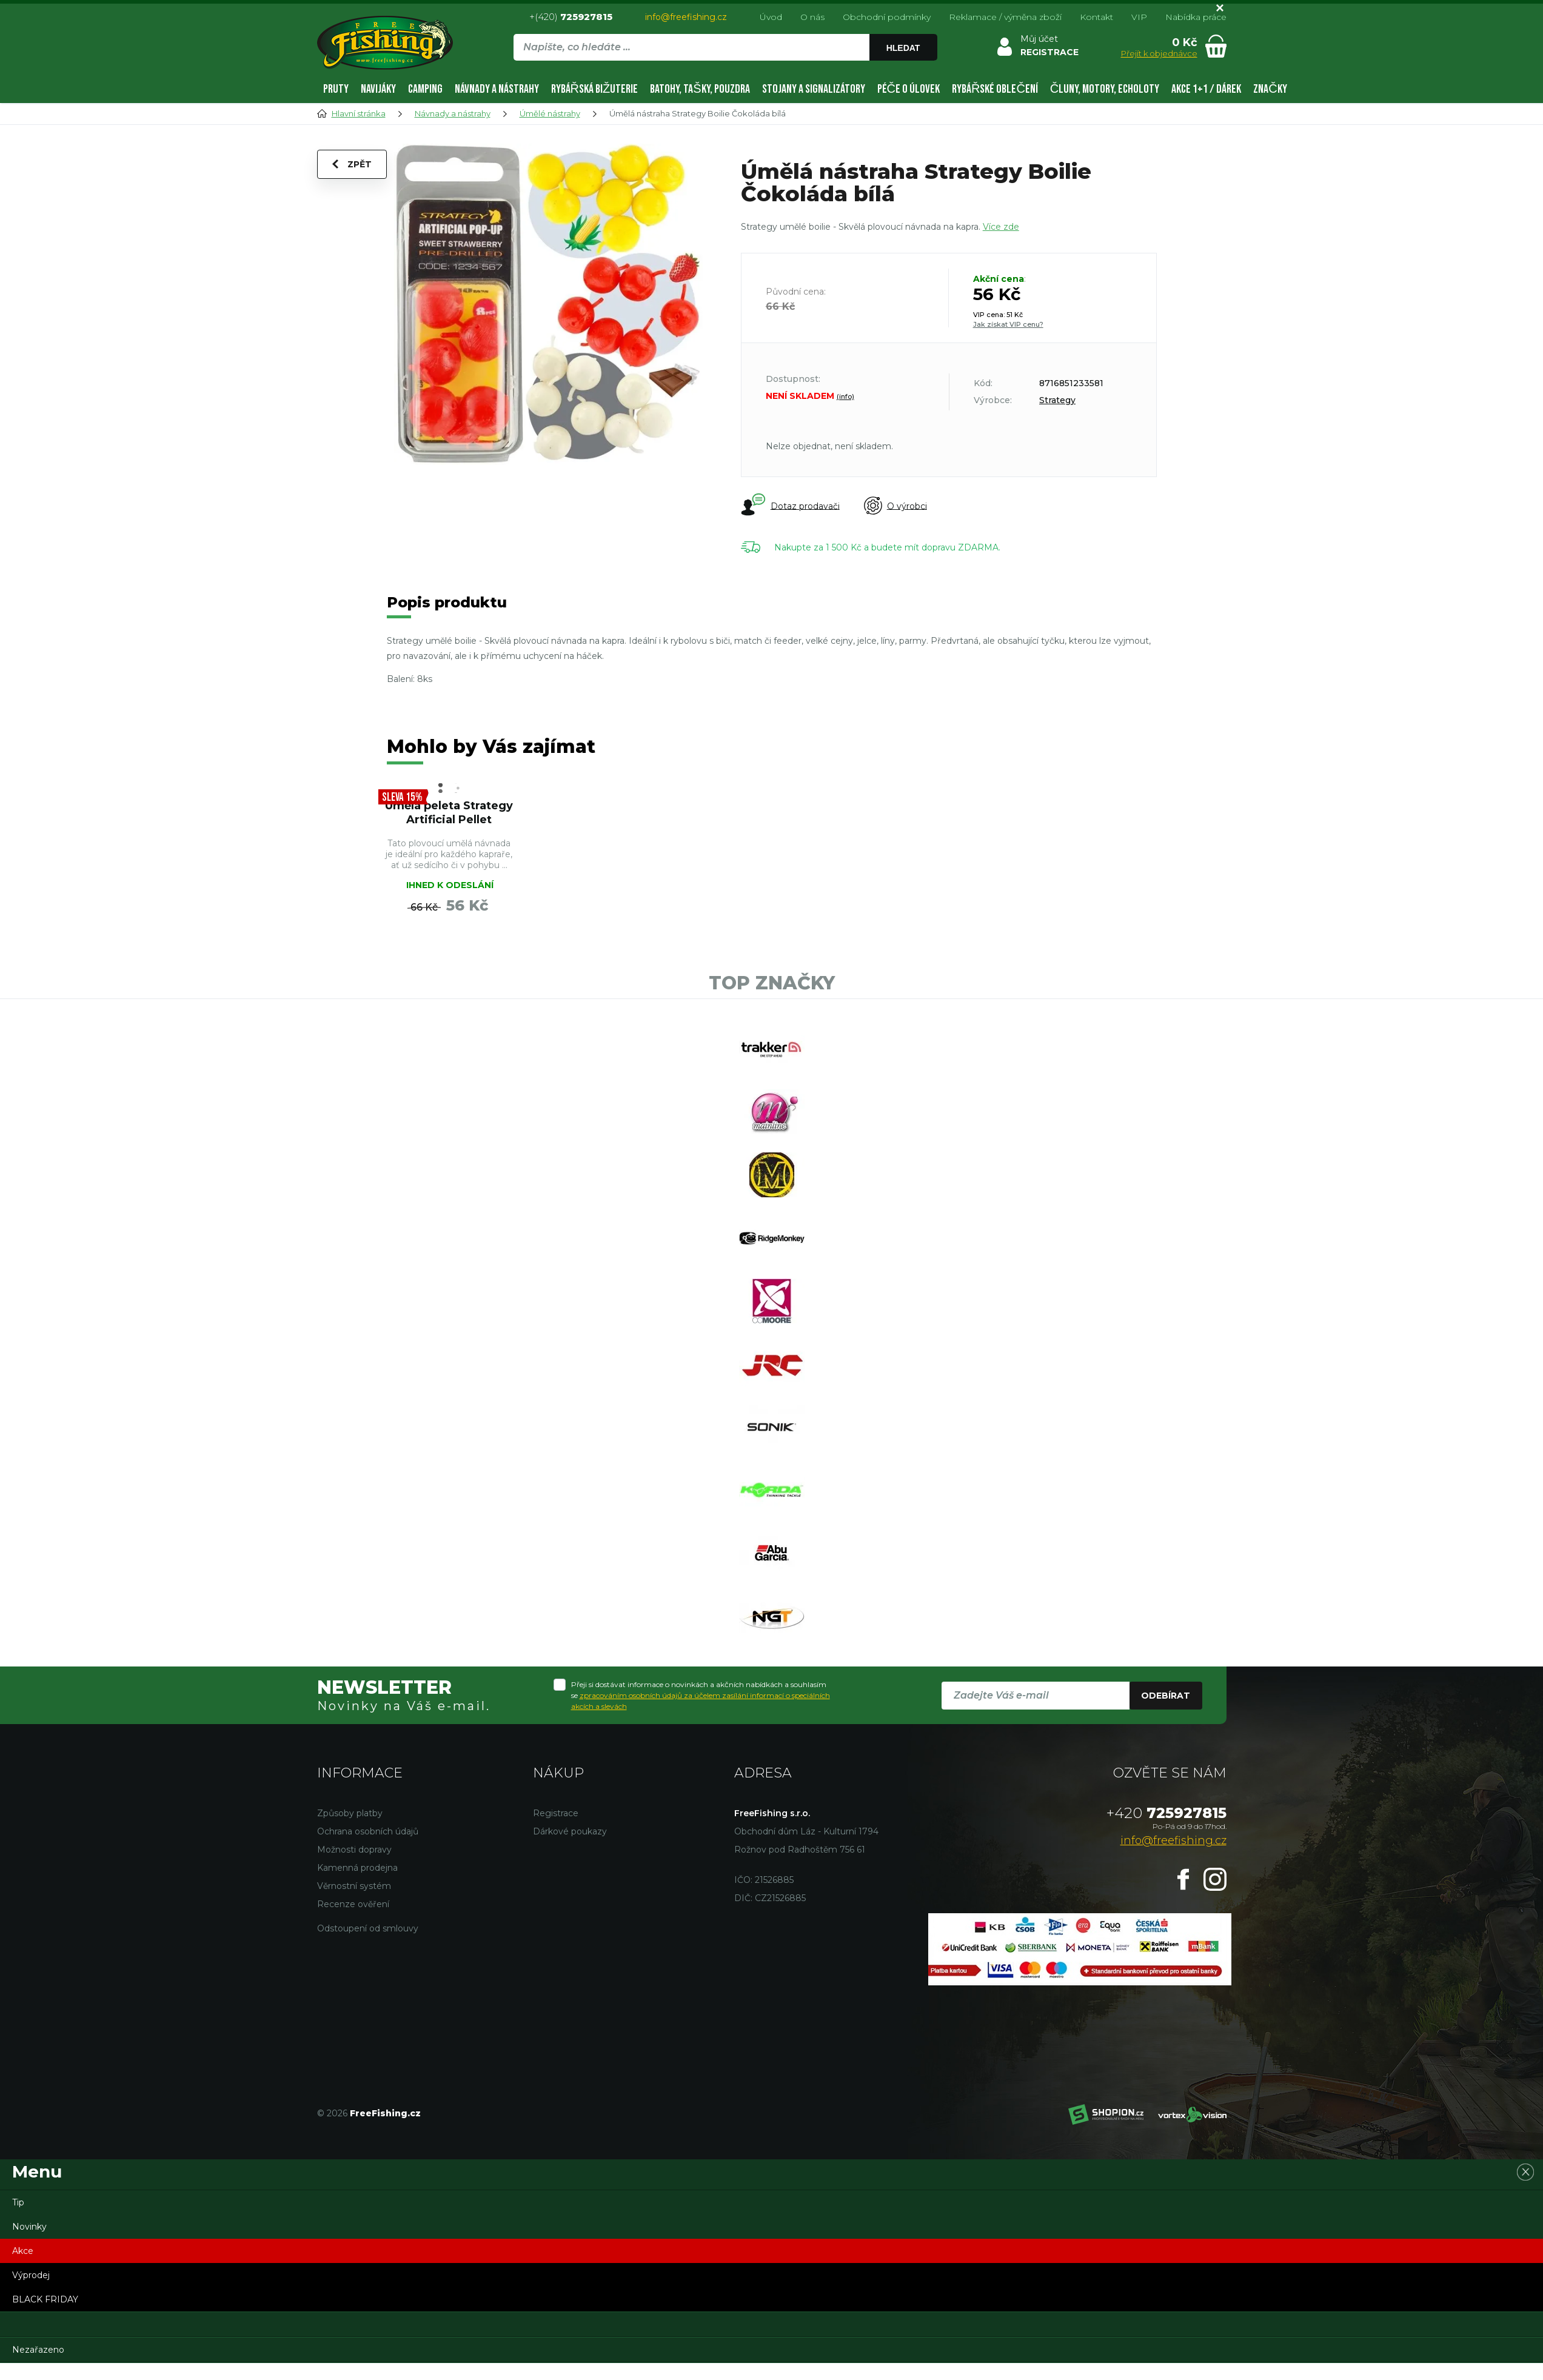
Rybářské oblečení (995, 89)
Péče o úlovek (908, 89)
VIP (1139, 17)
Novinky (29, 2226)
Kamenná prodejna (357, 1867)
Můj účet (1039, 38)
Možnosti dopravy (354, 1849)
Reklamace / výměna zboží (1005, 17)
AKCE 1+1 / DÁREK (1206, 89)
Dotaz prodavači (790, 505)
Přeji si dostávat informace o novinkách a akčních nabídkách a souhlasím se (700, 1695)
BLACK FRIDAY (45, 2299)
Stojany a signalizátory (813, 89)
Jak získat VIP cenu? (1008, 324)
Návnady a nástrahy (497, 89)
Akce (22, 2250)
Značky (1270, 89)
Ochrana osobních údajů (367, 1831)
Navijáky (378, 89)
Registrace (555, 1813)
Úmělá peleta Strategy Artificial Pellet (449, 812)
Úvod (771, 17)
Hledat (903, 48)
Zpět (352, 164)
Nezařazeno (38, 2349)
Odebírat (1165, 1695)
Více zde (1001, 226)
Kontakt (1096, 17)
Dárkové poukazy (570, 1831)
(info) (845, 396)
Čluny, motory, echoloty (1104, 89)
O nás (812, 17)
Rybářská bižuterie (594, 89)
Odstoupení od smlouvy (367, 1928)
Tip (18, 2202)
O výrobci (895, 506)
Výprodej (31, 2275)
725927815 (1166, 1813)
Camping (425, 89)
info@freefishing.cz (686, 17)
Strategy (1057, 400)
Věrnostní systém (354, 1885)
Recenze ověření (353, 1904)
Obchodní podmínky (887, 17)
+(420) (570, 16)
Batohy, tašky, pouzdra (699, 89)
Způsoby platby (350, 1813)
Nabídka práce (1196, 17)
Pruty (336, 89)
